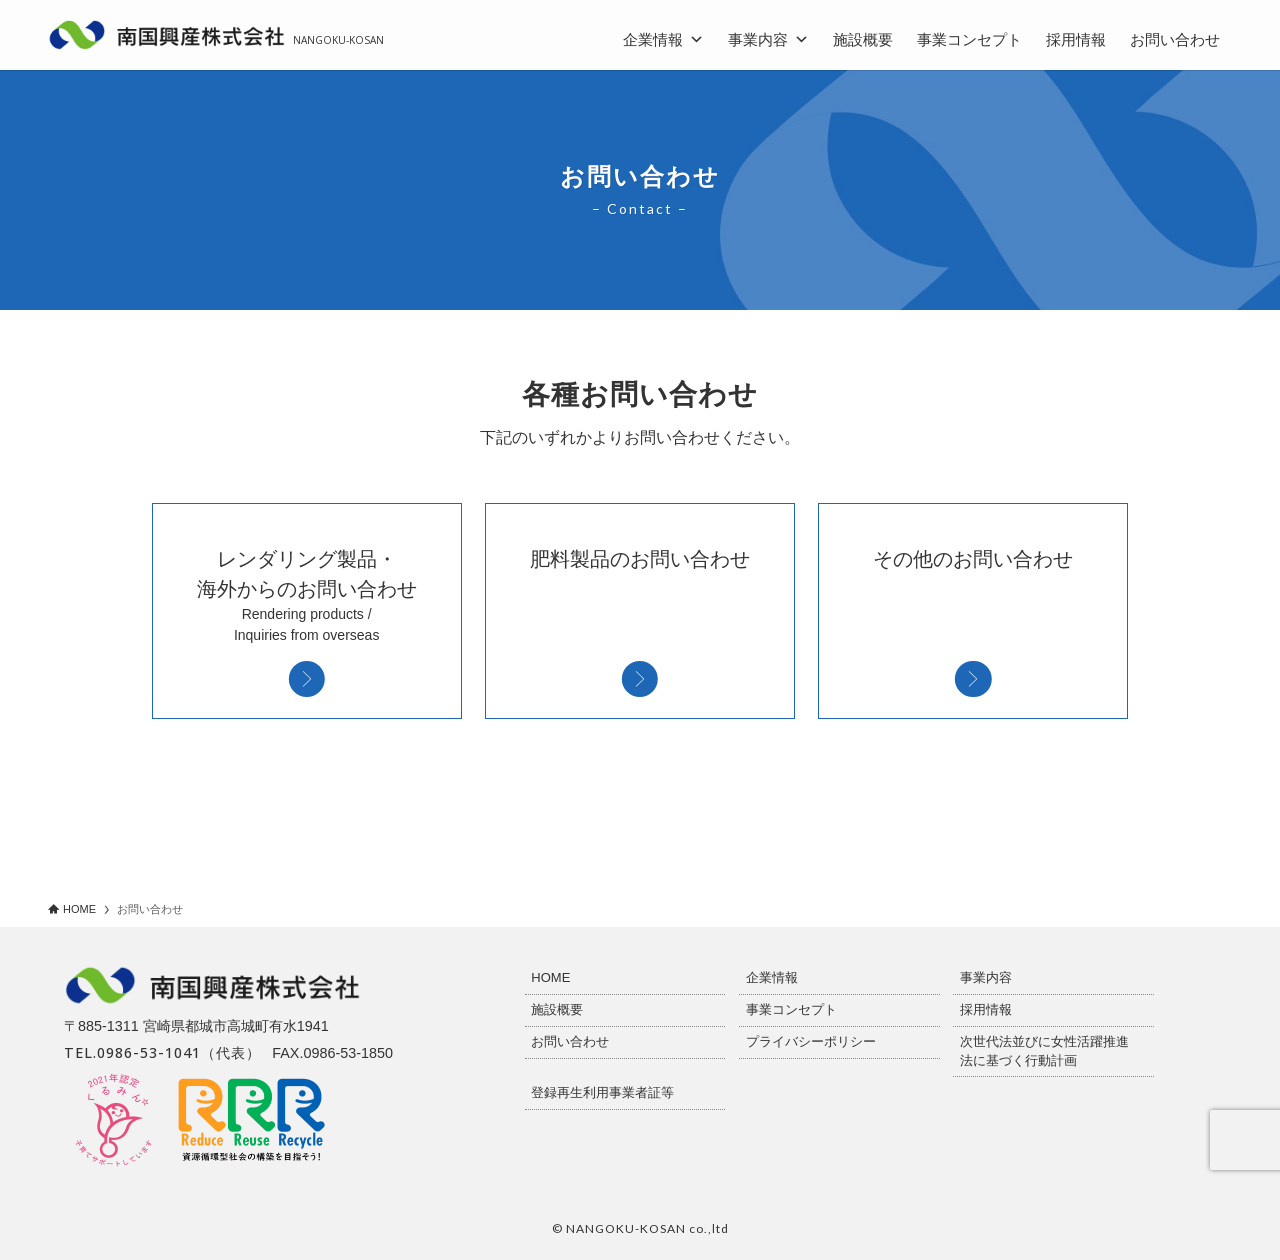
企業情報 (663, 37)
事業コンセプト (969, 39)
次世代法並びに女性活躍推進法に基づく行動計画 (1044, 1050)
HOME (550, 977)
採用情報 (1076, 39)
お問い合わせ (1175, 39)
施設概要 (863, 39)
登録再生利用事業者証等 (602, 1092)
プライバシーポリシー (811, 1041)
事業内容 (768, 37)
